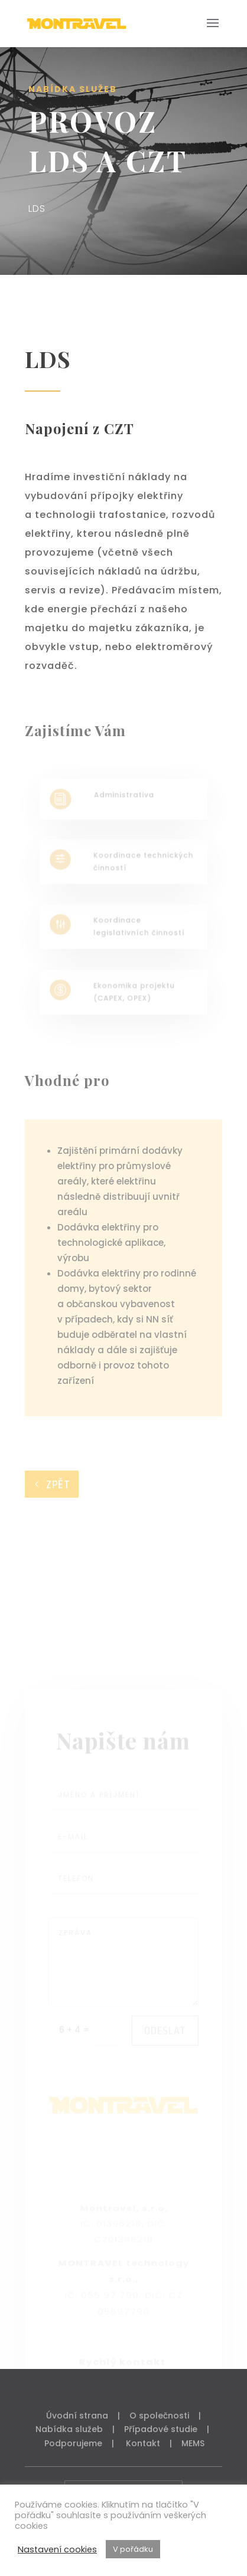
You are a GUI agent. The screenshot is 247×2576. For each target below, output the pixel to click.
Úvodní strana (77, 2415)
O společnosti (159, 2415)
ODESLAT (165, 2054)
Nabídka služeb (69, 2429)
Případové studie (160, 2429)
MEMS (192, 2443)
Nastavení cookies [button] (57, 2549)
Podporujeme (73, 2443)
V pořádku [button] (133, 2549)
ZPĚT (58, 1484)
